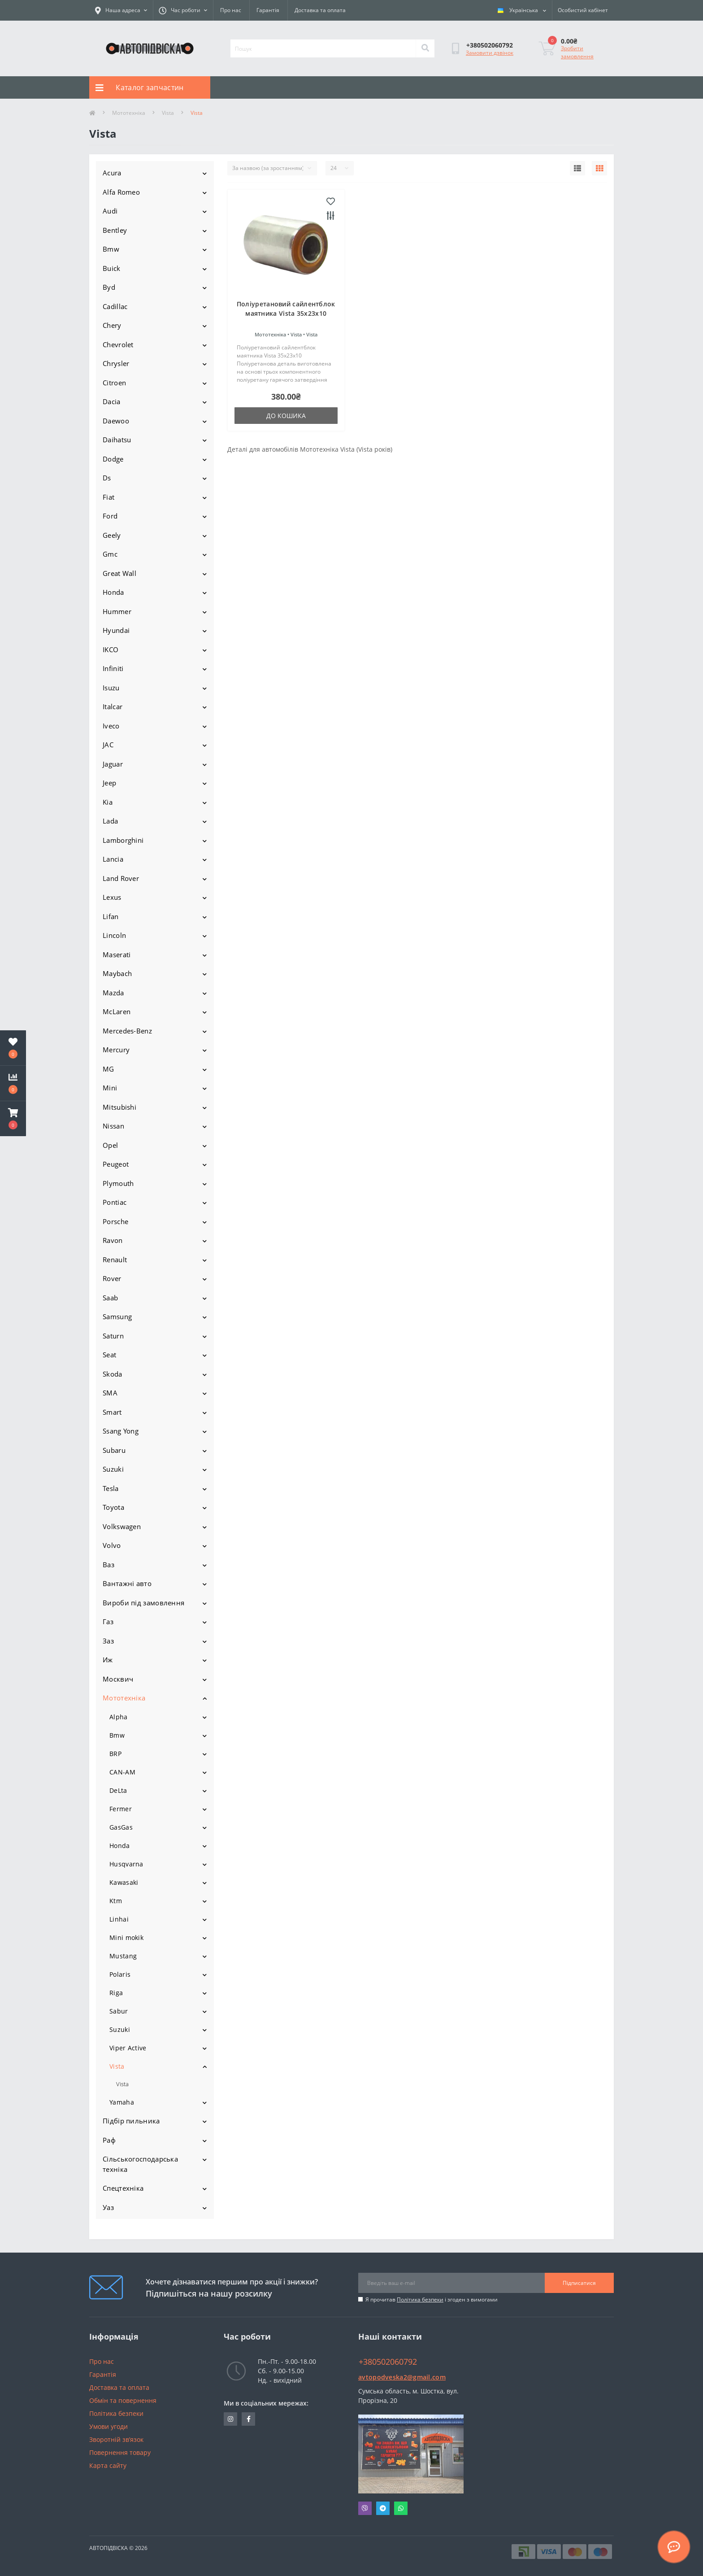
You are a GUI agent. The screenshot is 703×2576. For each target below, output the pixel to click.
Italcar (112, 706)
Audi (110, 210)
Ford (110, 515)
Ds (107, 477)
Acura (112, 172)
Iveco (111, 725)
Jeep (109, 782)
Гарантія (267, 10)
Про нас (230, 10)
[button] (13, 1118)
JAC (108, 744)
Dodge (113, 458)
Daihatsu (117, 439)
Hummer (117, 611)
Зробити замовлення (577, 52)
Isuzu (111, 687)
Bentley (115, 230)
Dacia (112, 401)
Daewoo (116, 420)
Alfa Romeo (121, 191)
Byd (109, 287)
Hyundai (116, 630)
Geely (112, 535)
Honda (113, 592)
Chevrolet (118, 344)
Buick (112, 268)
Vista (168, 113)
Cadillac (115, 306)
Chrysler (116, 363)
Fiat (108, 497)
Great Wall (119, 573)
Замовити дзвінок (489, 53)
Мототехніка (128, 113)
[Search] (425, 48)
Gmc (110, 553)
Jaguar (113, 763)
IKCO (110, 649)
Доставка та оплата (320, 10)
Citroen (114, 382)
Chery (112, 325)
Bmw (111, 248)
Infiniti (113, 668)
